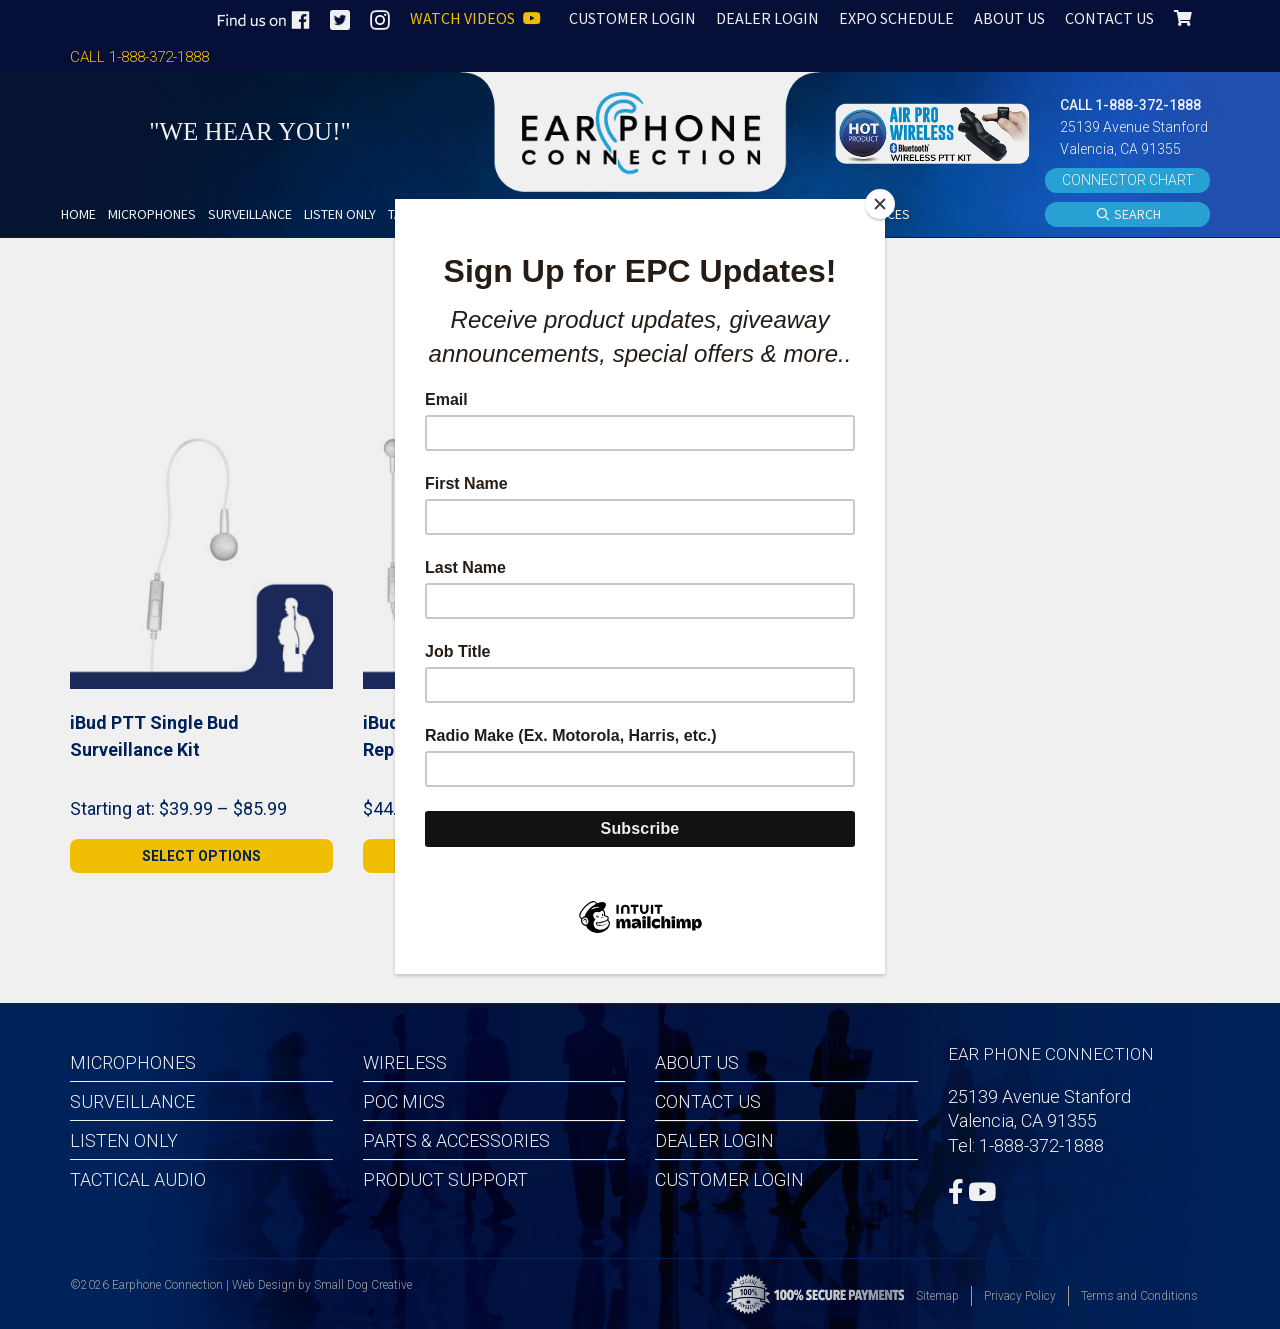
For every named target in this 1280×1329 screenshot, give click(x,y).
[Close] (880, 204)
